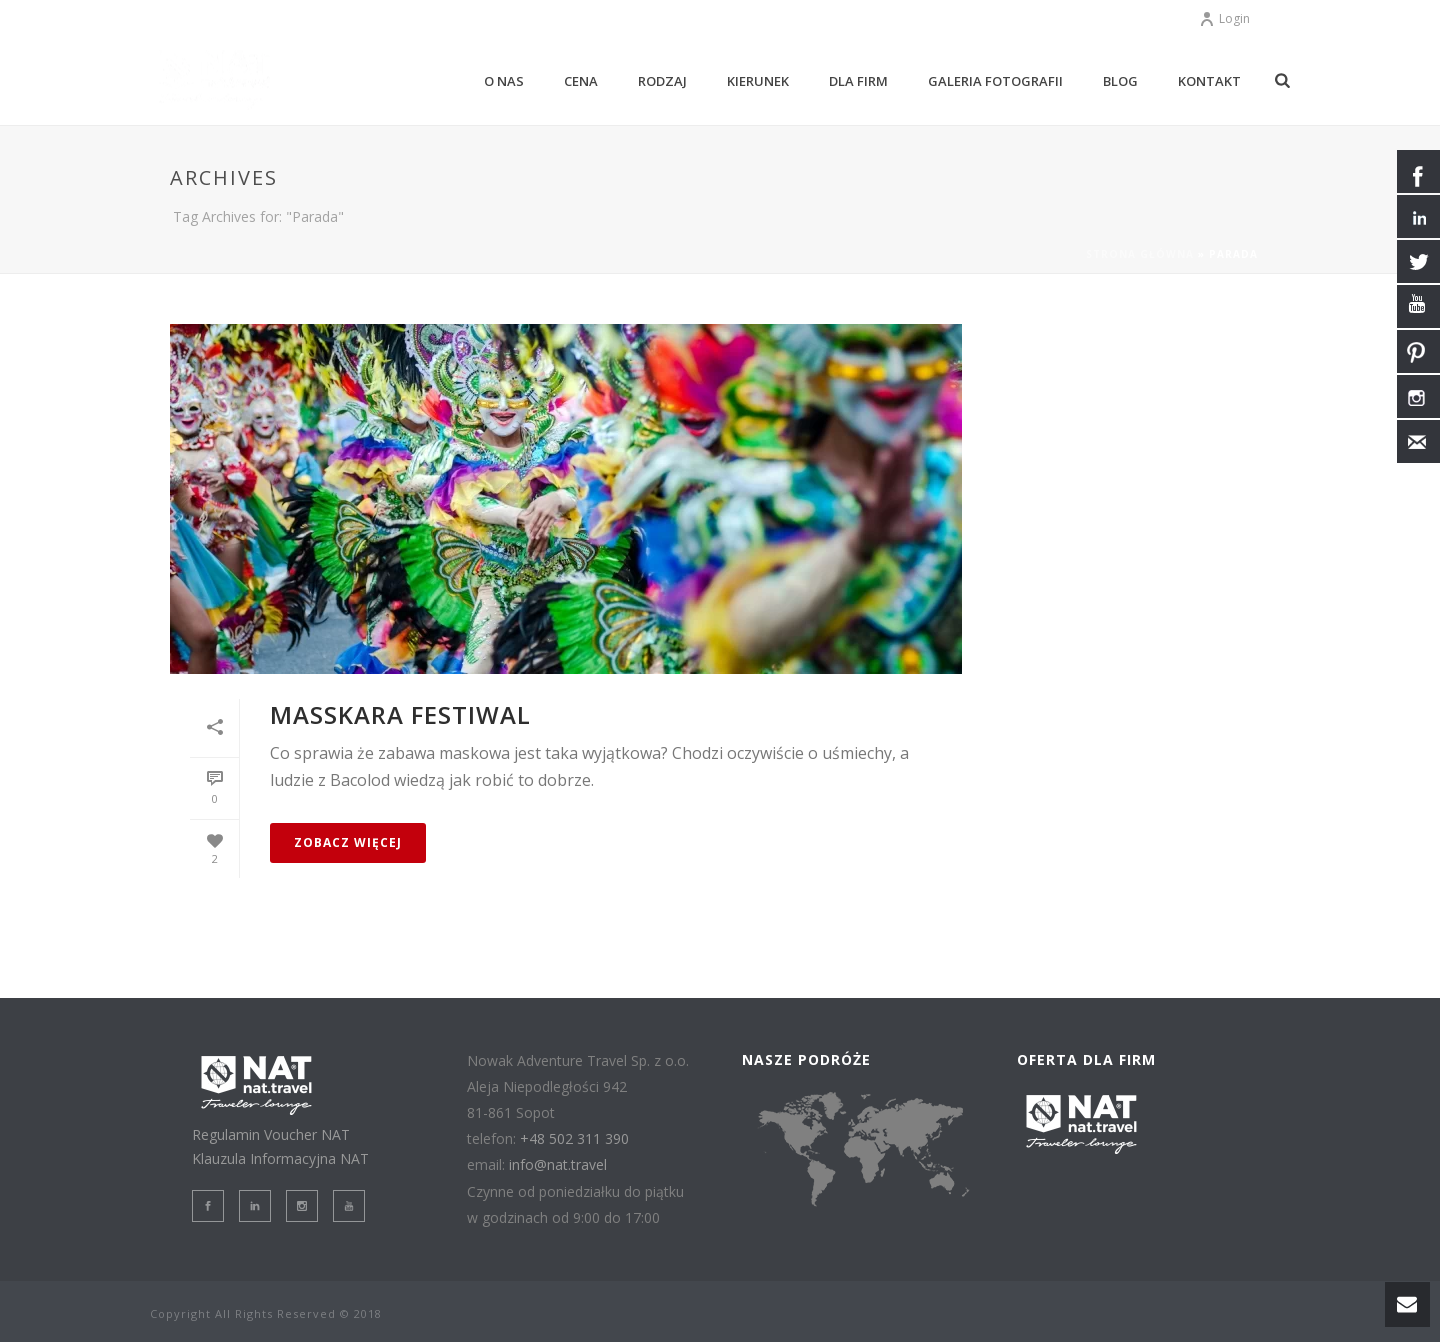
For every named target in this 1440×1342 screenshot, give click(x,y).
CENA (581, 81)
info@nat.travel (558, 1164)
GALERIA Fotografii (995, 81)
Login (1224, 18)
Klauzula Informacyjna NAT (280, 1158)
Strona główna (1140, 254)
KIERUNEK (758, 81)
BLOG (1120, 81)
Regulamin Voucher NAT (271, 1134)
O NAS (504, 81)
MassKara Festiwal (400, 714)
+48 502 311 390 (574, 1138)
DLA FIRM (858, 81)
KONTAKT (1209, 81)
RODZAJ (662, 81)
